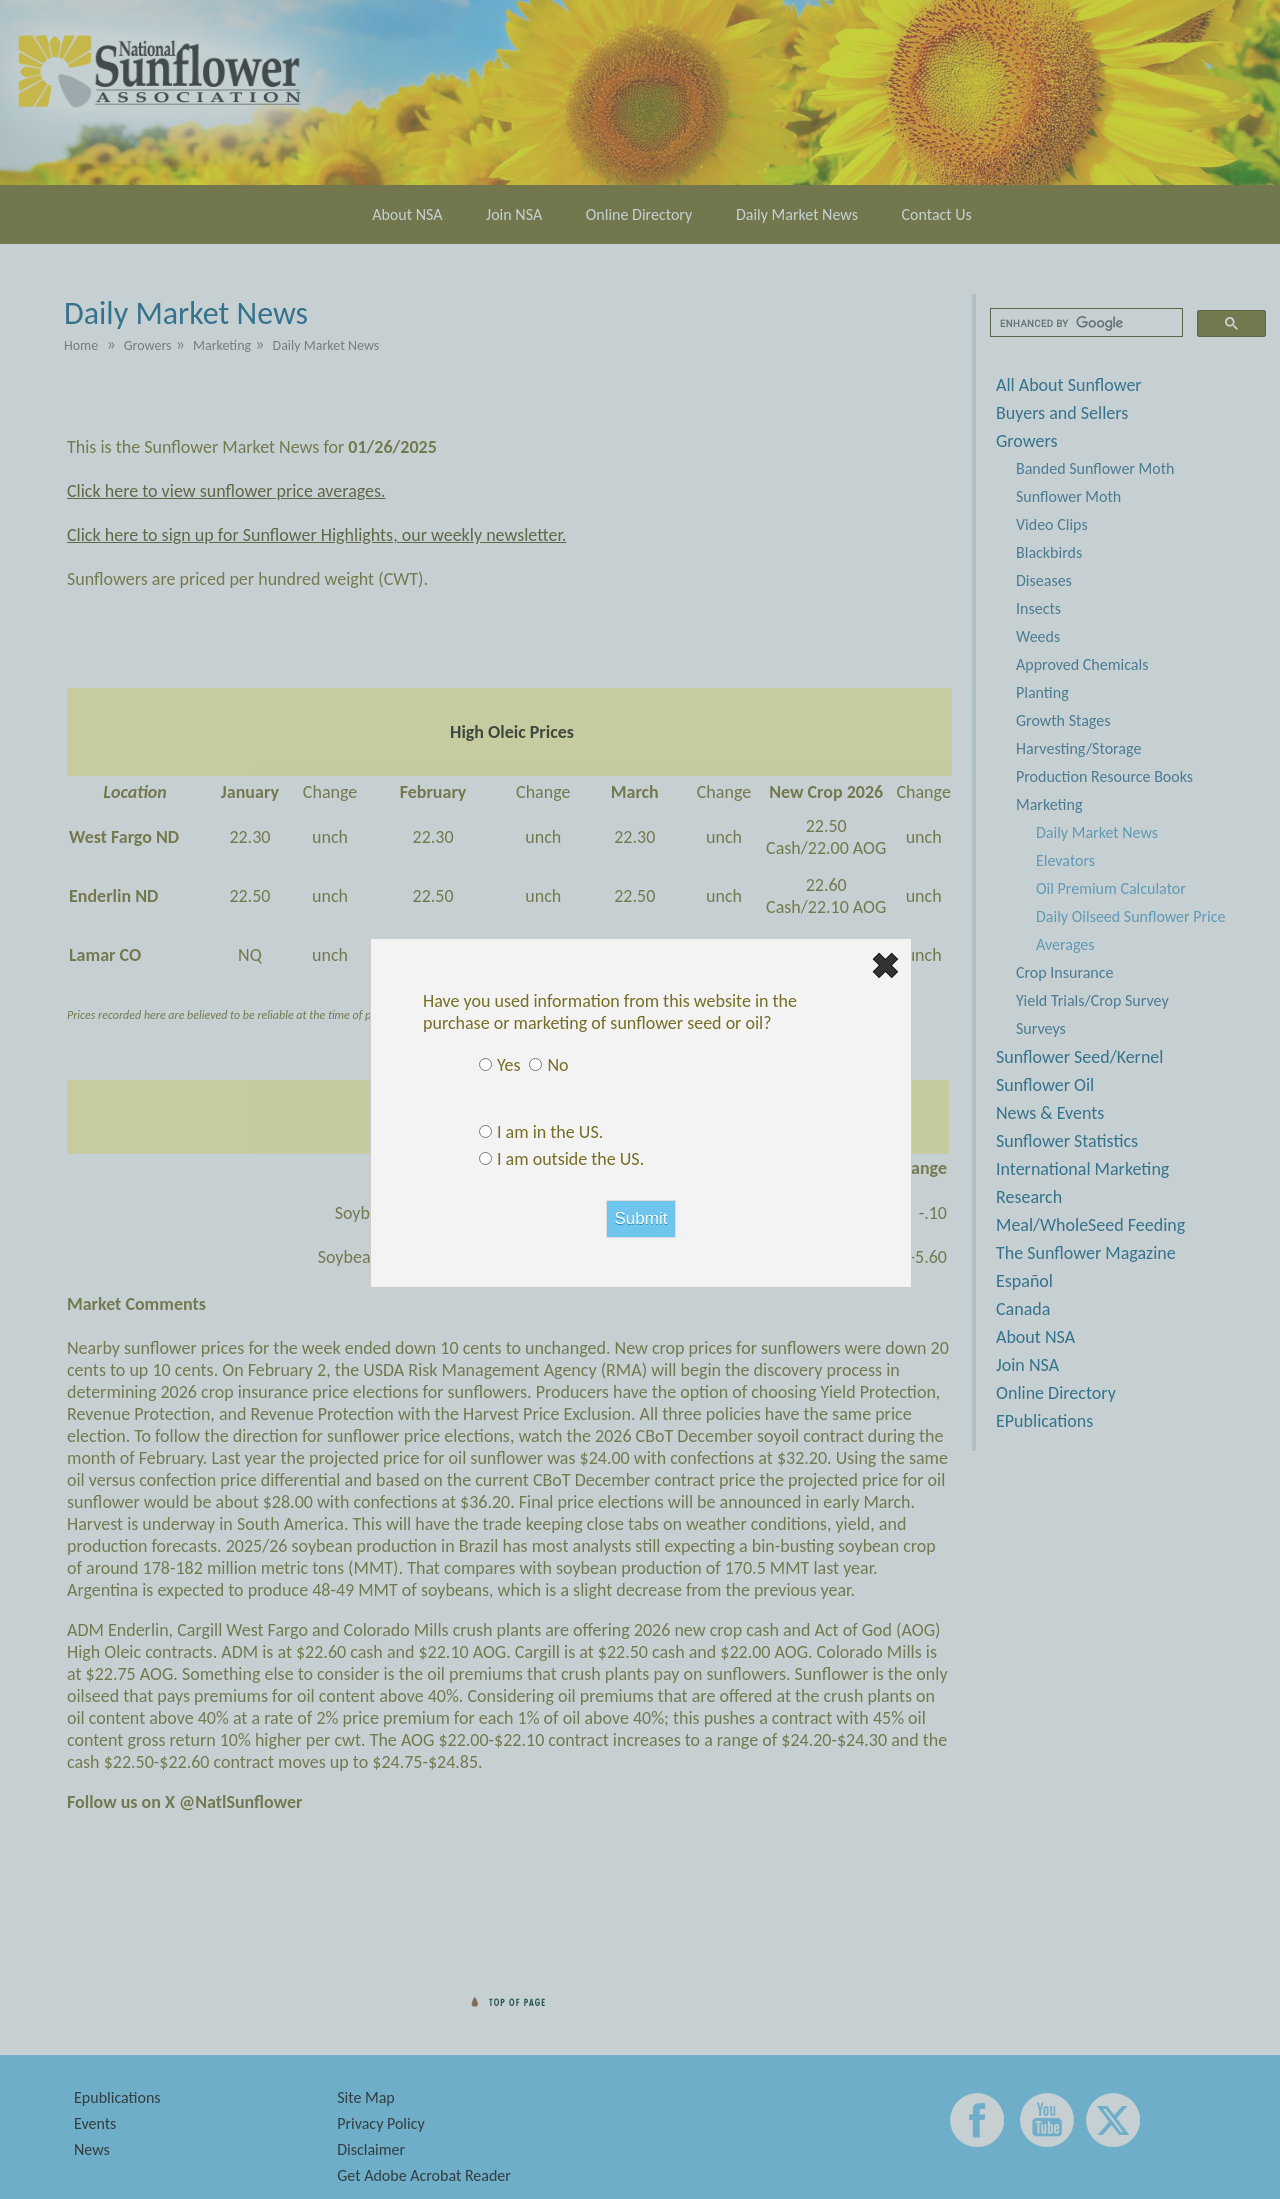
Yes (508, 1065)
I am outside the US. (570, 1159)
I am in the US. (550, 1132)
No (557, 1065)
